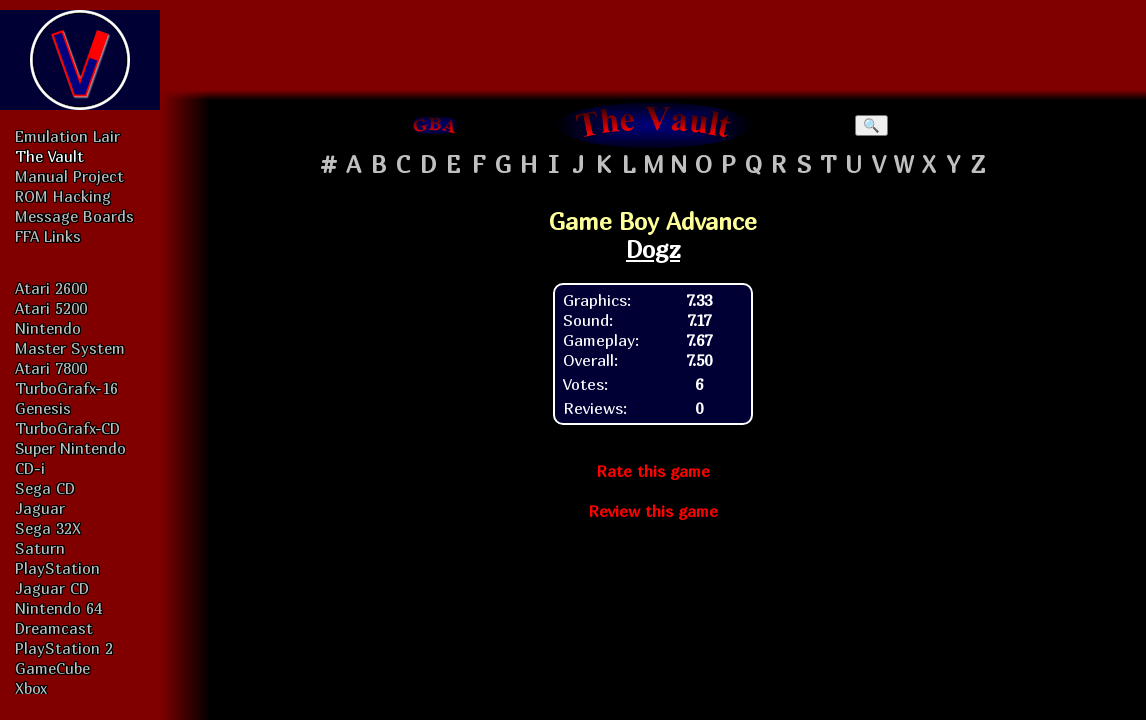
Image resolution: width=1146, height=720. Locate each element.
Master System (70, 348)
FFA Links (48, 236)
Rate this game (653, 471)
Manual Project (69, 176)
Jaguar (40, 508)
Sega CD (45, 488)
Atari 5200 (51, 308)
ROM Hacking (63, 196)
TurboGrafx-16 (66, 388)
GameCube (52, 668)
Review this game (653, 511)
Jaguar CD (52, 588)
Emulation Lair (67, 136)
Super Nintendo (70, 448)
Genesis (43, 408)
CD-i (30, 468)
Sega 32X (48, 528)
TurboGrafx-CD (67, 428)
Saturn (40, 548)
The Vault (49, 156)
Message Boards (74, 216)
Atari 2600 (51, 288)
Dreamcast (54, 628)
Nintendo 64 (58, 608)
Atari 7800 (51, 368)
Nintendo (48, 328)
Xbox (31, 688)
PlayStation (57, 568)
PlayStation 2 (64, 648)
